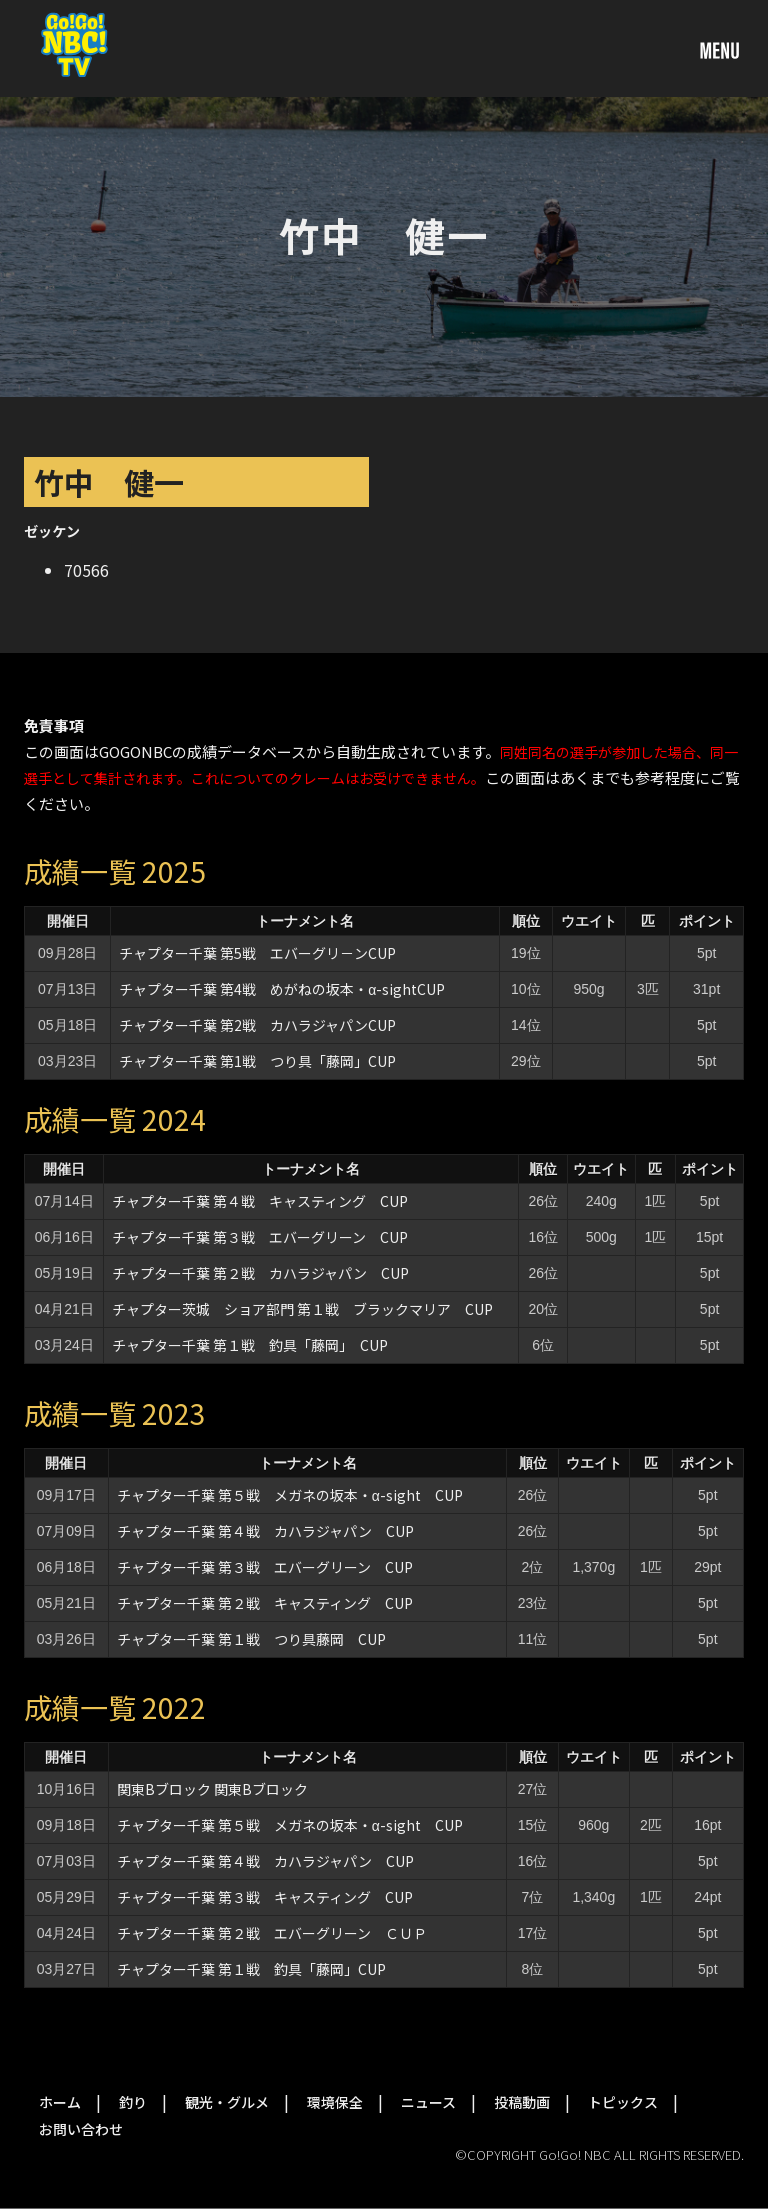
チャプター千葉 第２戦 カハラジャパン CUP (260, 1273)
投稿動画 (522, 2102)
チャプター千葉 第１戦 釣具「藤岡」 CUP (250, 1345)
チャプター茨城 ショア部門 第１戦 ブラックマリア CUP (302, 1309)
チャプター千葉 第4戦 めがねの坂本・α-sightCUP (282, 989)
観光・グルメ (227, 2102)
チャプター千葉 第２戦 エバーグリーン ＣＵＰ (272, 1933)
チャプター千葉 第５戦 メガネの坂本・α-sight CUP (290, 1495)
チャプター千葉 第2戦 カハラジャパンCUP (257, 1025)
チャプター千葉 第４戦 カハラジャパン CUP (265, 1531)
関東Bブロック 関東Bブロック (212, 1789)
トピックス (623, 2102)
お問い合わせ (81, 2129)
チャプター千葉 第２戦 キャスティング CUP (265, 1603)
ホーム (60, 2102)
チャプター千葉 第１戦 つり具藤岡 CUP (251, 1639)
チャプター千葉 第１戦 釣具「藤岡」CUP (251, 1969)
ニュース (428, 2102)
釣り (133, 2102)
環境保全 (335, 2102)
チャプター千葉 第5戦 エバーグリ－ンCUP (257, 953)
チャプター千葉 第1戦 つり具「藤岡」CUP (257, 1061)
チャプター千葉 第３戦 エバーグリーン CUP (260, 1237)
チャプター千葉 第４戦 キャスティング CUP (260, 1201)
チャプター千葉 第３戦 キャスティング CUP (265, 1897)
